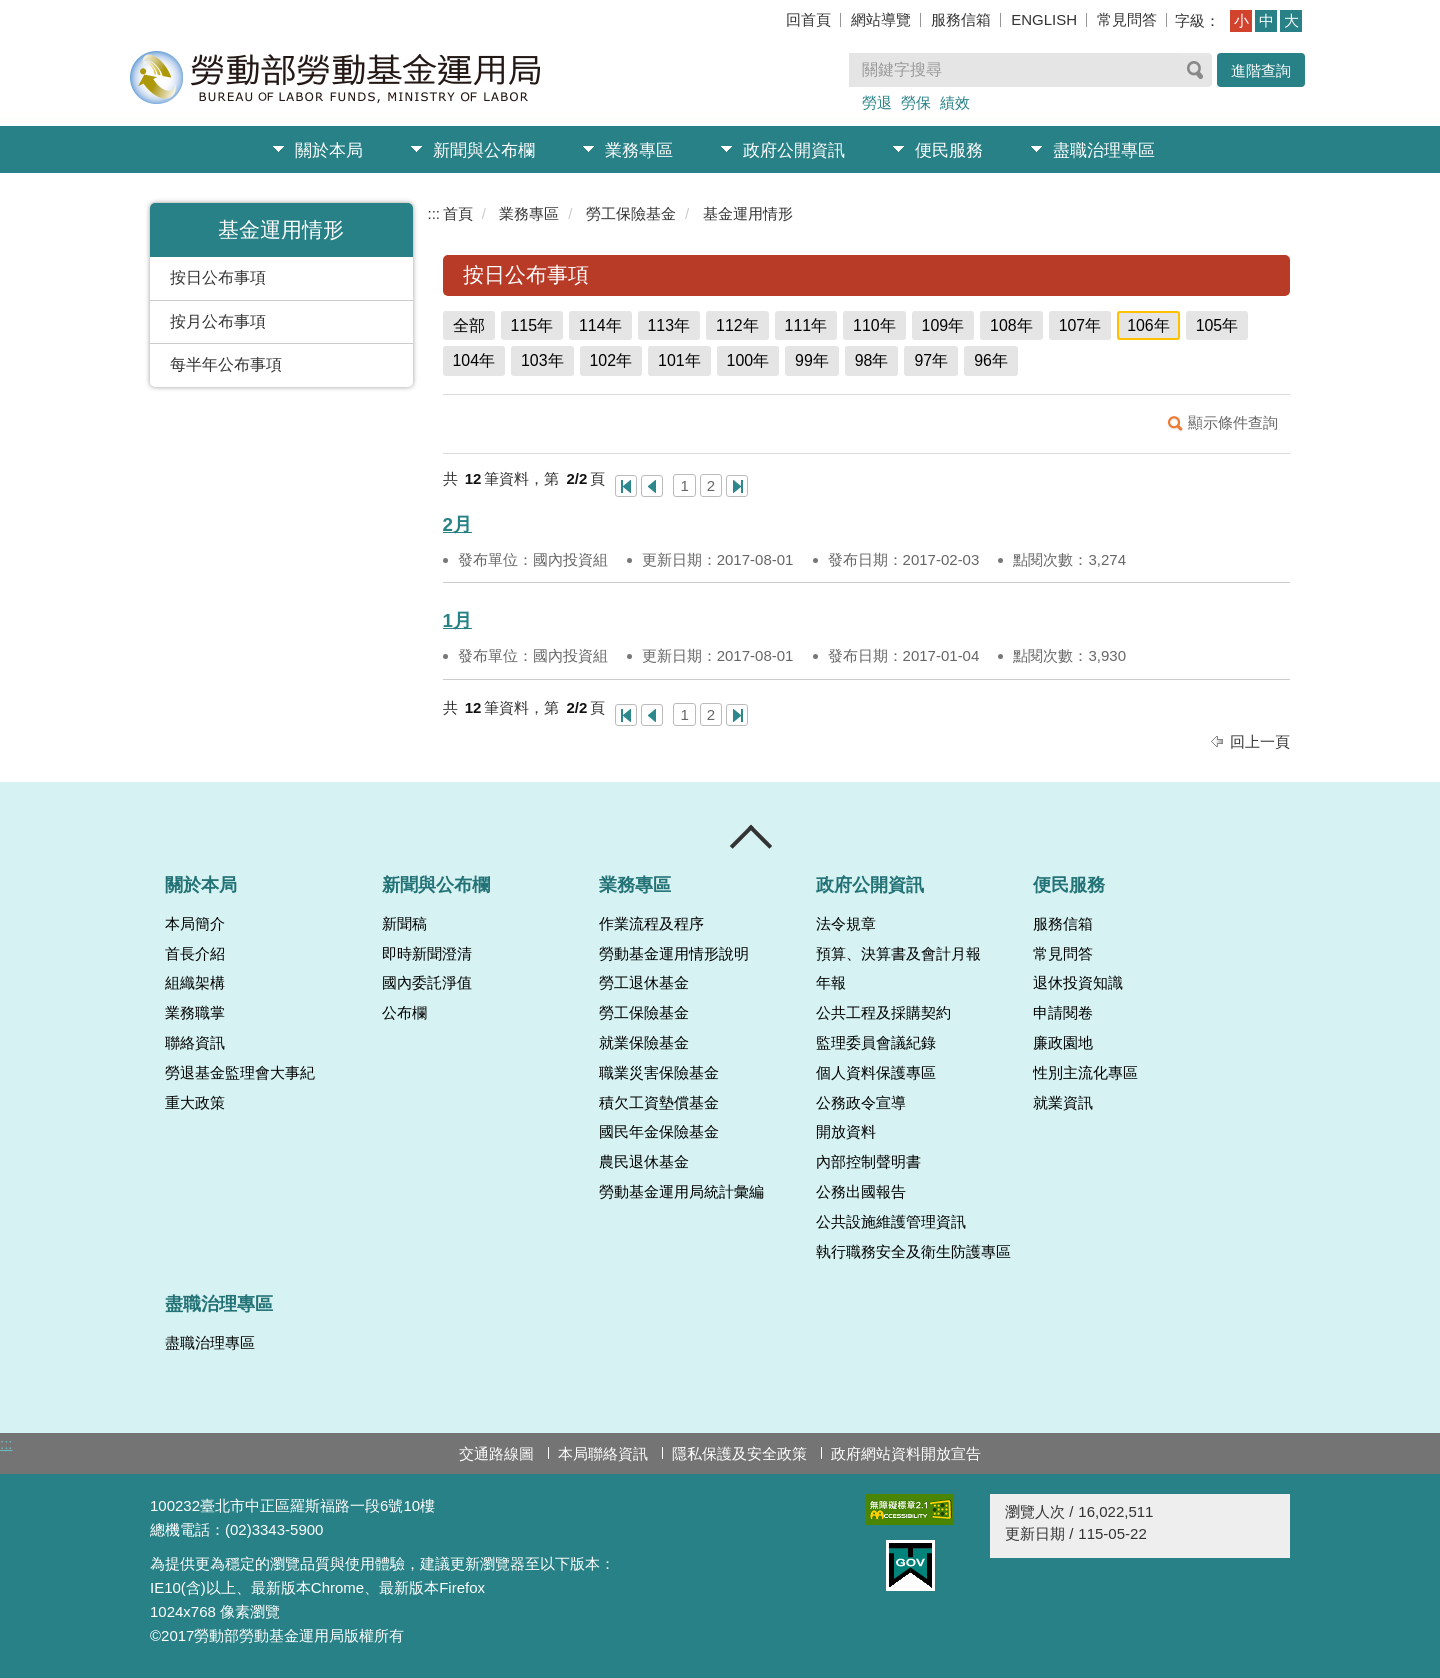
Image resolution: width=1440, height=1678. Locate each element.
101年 (679, 360)
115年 (532, 325)
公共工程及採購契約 (883, 1013)
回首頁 (808, 19)
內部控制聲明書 (868, 1162)
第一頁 (626, 486)
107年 (1080, 325)
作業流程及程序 (651, 924)
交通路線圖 (496, 1453)
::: (434, 213)
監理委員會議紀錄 (876, 1043)
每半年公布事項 (226, 364)
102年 (611, 360)
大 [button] (1291, 20)
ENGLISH (1044, 19)
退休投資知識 (1078, 983)
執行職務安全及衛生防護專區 (913, 1252)
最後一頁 (737, 486)
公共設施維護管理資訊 (891, 1222)
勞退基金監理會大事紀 (240, 1073)
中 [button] (1266, 20)
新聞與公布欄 (484, 150)
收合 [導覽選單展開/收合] (752, 837)
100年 (748, 360)
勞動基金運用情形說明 (674, 954)
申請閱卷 (1063, 1013)
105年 (1217, 325)
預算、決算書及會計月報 (898, 954)
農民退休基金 (644, 1162)
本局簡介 (195, 924)
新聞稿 (404, 924)
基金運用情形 (748, 213)
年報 (831, 983)
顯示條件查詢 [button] (1233, 422)
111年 (806, 325)
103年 (542, 360)
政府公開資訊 (794, 150)
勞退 (877, 102)
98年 (872, 360)
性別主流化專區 (1085, 1073)
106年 (1148, 325)
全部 (469, 325)
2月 (457, 524)
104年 (474, 360)
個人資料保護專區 (876, 1073)
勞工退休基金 (644, 983)
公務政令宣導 (861, 1103)
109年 (943, 325)
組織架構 (195, 983)
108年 (1011, 325)
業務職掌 (195, 1013)
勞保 (916, 102)
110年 (874, 325)
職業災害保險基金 (659, 1073)
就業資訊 (1063, 1103)
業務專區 (639, 150)
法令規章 (846, 924)
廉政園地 (1063, 1043)
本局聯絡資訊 (603, 1453)
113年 (669, 325)
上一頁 (652, 486)
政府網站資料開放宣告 (906, 1453)
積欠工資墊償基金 (659, 1103)
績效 (955, 102)
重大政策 (195, 1103)
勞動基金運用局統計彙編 (681, 1192)
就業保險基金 (644, 1043)
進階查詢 (1261, 70)
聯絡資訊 (195, 1043)
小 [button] (1241, 20)
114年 (600, 325)
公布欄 (404, 1013)
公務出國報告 (861, 1192)
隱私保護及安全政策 (739, 1453)
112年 (737, 325)
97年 (931, 360)
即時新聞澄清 (427, 954)
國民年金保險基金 (659, 1132)
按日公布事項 (218, 277)
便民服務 (949, 150)
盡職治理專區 (1104, 150)
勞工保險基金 (631, 213)
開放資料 (846, 1132)
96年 (991, 360)
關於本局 (329, 150)
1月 (457, 620)
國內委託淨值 (427, 983)
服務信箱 (961, 19)
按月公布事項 (218, 321)
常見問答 (1127, 19)
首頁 (458, 213)
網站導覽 (881, 19)
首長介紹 (195, 954)
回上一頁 (1260, 741)
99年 (812, 360)
